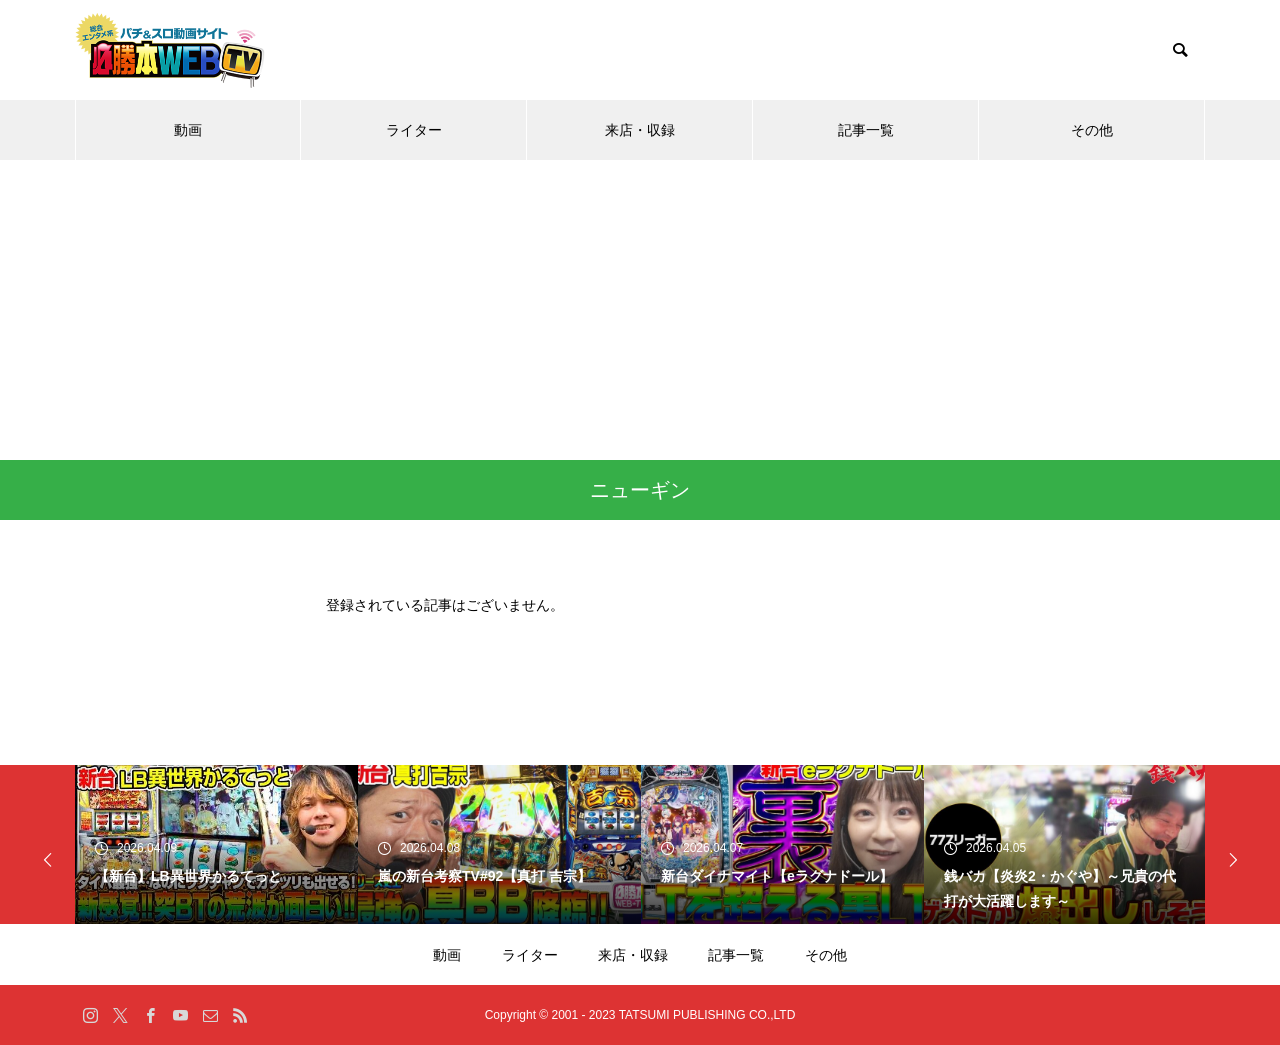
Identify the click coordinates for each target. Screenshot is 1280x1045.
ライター (414, 130)
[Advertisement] (640, 310)
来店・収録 (640, 130)
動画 (188, 130)
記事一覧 (866, 130)
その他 (1092, 130)
